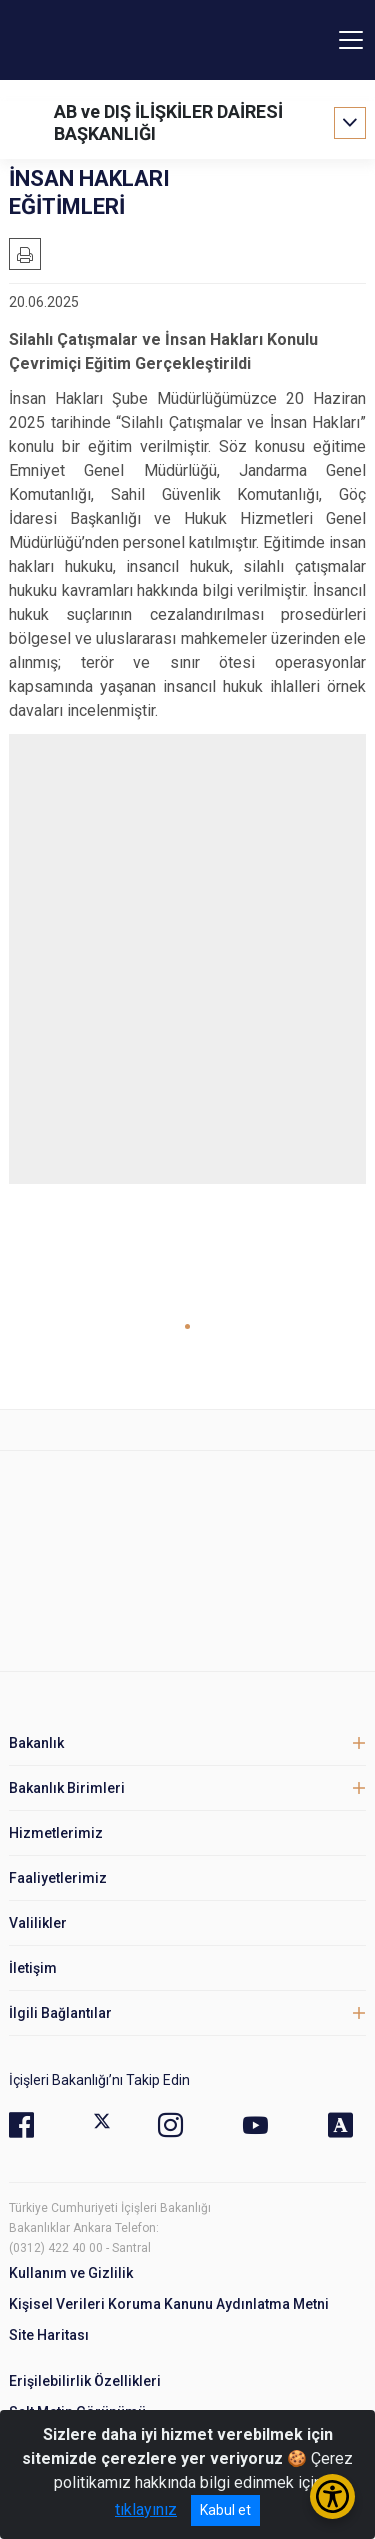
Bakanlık (36, 1743)
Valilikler (38, 1923)
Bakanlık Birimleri (67, 1788)
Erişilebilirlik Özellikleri (85, 2381)
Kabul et (225, 2510)
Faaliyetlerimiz (58, 1878)
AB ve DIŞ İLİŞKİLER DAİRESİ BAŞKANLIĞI (168, 122)
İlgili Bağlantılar (60, 2013)
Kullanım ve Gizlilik (71, 2273)
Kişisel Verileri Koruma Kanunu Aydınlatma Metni (169, 2304)
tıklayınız (146, 2509)
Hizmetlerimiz (56, 1833)
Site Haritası (49, 2335)
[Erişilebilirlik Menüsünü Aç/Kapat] (332, 2496)
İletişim (33, 1968)
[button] (187, 1326)
